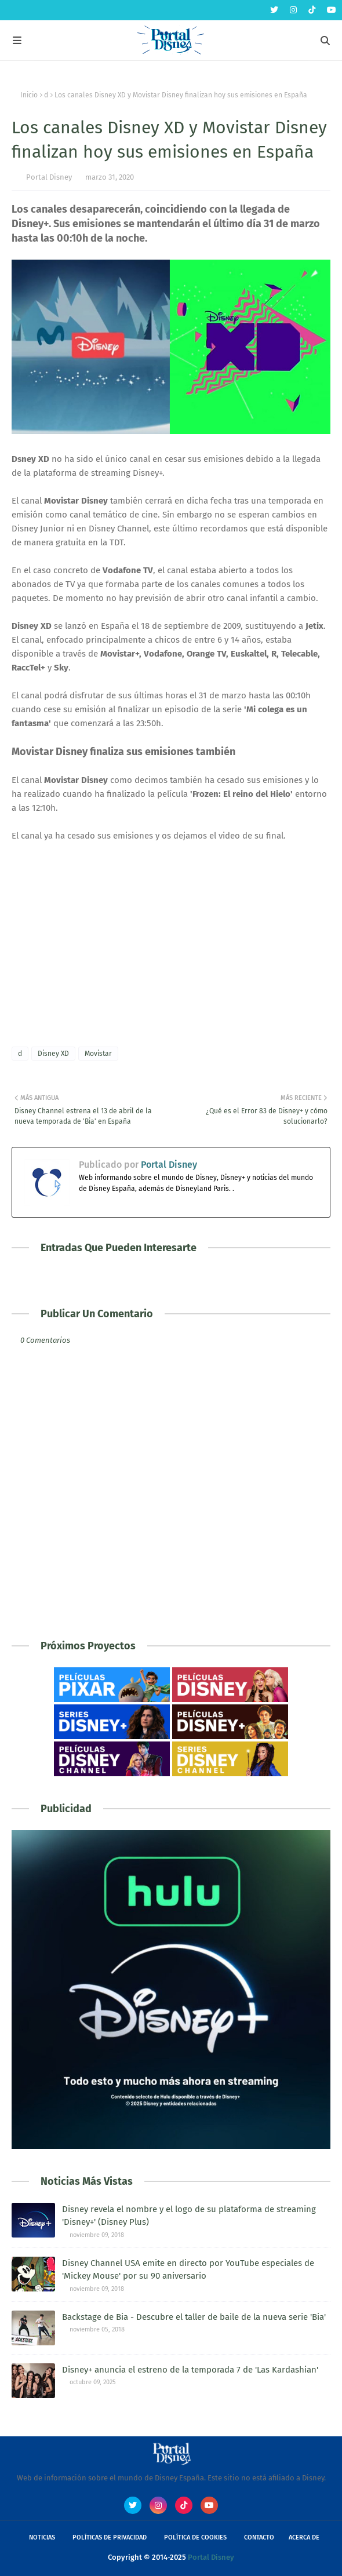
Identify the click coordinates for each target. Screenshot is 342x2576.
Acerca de (304, 2537)
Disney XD (53, 1054)
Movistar (98, 1054)
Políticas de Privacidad (109, 2537)
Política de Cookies (195, 2537)
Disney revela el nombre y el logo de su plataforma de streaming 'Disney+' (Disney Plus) (189, 2216)
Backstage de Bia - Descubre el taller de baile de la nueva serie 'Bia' (194, 2317)
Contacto (259, 2537)
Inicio (29, 95)
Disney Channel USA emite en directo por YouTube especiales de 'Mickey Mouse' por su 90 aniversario (188, 2270)
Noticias (42, 2537)
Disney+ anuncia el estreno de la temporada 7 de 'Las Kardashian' (190, 2369)
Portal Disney (49, 177)
